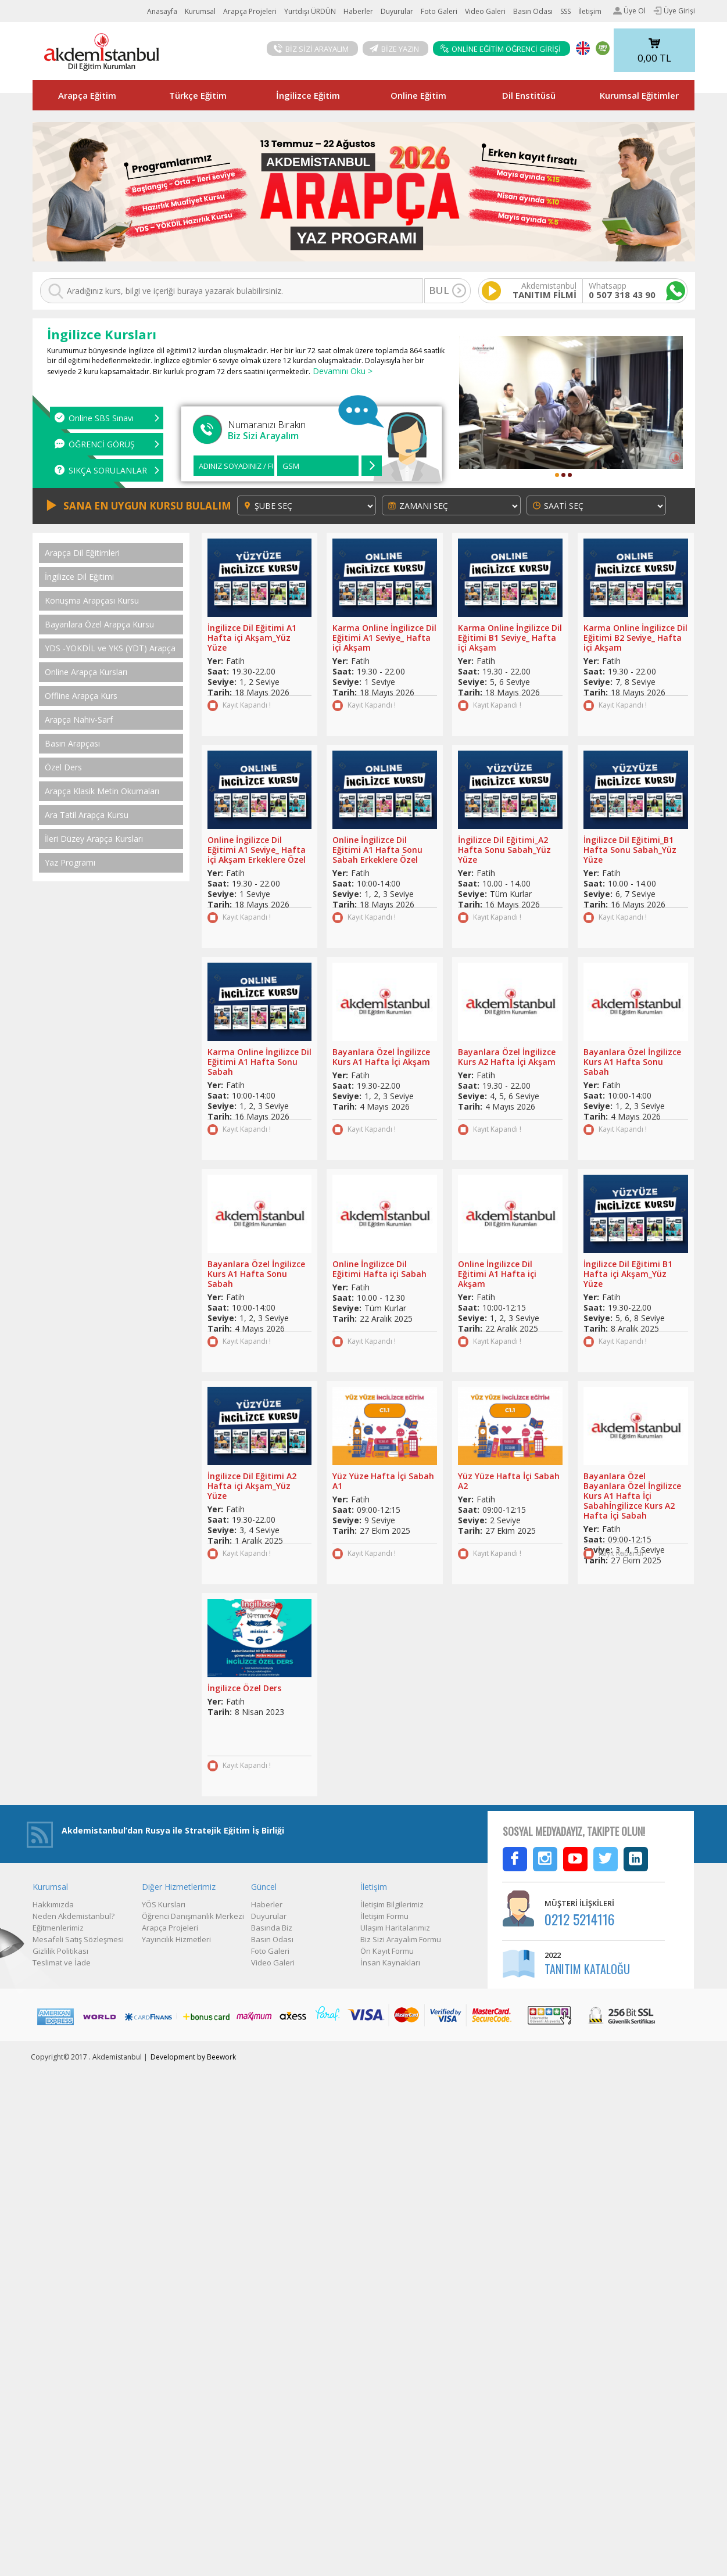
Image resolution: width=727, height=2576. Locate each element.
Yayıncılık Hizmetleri (176, 1939)
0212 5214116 (580, 1918)
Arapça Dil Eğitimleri (82, 553)
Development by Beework (193, 2057)
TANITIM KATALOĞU (587, 1969)
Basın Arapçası (72, 744)
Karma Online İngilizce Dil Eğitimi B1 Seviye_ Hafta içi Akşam (510, 637)
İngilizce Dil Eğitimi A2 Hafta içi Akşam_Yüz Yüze (251, 1486)
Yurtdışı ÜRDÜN (310, 11)
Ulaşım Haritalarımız (395, 1927)
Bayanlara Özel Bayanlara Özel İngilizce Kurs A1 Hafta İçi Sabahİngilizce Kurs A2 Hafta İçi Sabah (632, 1495)
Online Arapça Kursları (86, 672)
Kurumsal (200, 11)
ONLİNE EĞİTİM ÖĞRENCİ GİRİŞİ (500, 49)
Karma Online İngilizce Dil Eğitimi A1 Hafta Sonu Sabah (259, 1062)
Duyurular (397, 11)
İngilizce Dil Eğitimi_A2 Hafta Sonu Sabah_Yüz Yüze (504, 849)
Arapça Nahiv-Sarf (79, 720)
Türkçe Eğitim (198, 95)
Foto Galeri (439, 11)
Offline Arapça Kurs (81, 696)
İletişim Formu (384, 1916)
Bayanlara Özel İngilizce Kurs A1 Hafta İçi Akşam (381, 1057)
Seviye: (222, 681)
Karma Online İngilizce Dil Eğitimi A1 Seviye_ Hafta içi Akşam (384, 637)
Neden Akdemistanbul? (73, 1916)
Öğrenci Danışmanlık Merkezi (193, 1916)
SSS (565, 11)
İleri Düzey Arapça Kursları (94, 839)
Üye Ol (629, 11)
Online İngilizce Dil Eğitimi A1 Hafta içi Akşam (497, 1274)
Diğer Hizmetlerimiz (179, 1886)
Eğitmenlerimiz (58, 1927)
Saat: (218, 671)
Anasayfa (162, 11)
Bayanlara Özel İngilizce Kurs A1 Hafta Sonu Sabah (632, 1062)
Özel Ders (63, 767)
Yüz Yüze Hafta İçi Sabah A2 (509, 1481)
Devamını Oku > (341, 370)
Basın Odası (533, 11)
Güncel (264, 1886)
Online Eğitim (418, 95)
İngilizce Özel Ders (244, 1688)
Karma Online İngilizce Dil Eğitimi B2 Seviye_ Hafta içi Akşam (635, 637)
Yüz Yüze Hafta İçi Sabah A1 (383, 1481)
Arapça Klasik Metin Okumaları (102, 791)
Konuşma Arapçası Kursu (92, 601)
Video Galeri (485, 11)
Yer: (215, 660)
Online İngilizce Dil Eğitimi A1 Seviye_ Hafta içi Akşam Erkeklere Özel (256, 849)
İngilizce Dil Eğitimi (79, 577)
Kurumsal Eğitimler (639, 95)
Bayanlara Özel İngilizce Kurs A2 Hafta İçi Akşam (507, 1057)
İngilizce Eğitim (308, 95)
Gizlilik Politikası (60, 1951)
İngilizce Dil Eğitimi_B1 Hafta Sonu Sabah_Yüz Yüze (629, 849)
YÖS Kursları (163, 1904)
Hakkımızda (53, 1904)
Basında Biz (271, 1927)
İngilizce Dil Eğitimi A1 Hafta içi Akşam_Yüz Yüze (251, 637)
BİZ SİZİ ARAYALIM (311, 49)
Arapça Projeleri (250, 11)
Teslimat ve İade (62, 1962)
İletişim (589, 11)
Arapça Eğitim (87, 95)
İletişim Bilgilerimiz (392, 1904)
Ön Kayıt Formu (387, 1951)
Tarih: (219, 692)
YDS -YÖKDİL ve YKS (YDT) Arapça (110, 648)
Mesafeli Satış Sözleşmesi (78, 1939)
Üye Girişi (674, 11)
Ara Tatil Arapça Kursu (86, 815)
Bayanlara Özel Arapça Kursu (99, 624)
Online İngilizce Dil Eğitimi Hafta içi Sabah (379, 1269)
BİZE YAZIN (394, 49)
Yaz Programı (70, 863)
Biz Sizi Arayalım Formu (400, 1939)
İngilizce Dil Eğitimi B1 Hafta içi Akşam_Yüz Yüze (627, 1274)
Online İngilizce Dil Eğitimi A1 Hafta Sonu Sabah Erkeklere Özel (377, 849)
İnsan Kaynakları (390, 1962)
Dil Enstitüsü (529, 95)
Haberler (358, 11)
